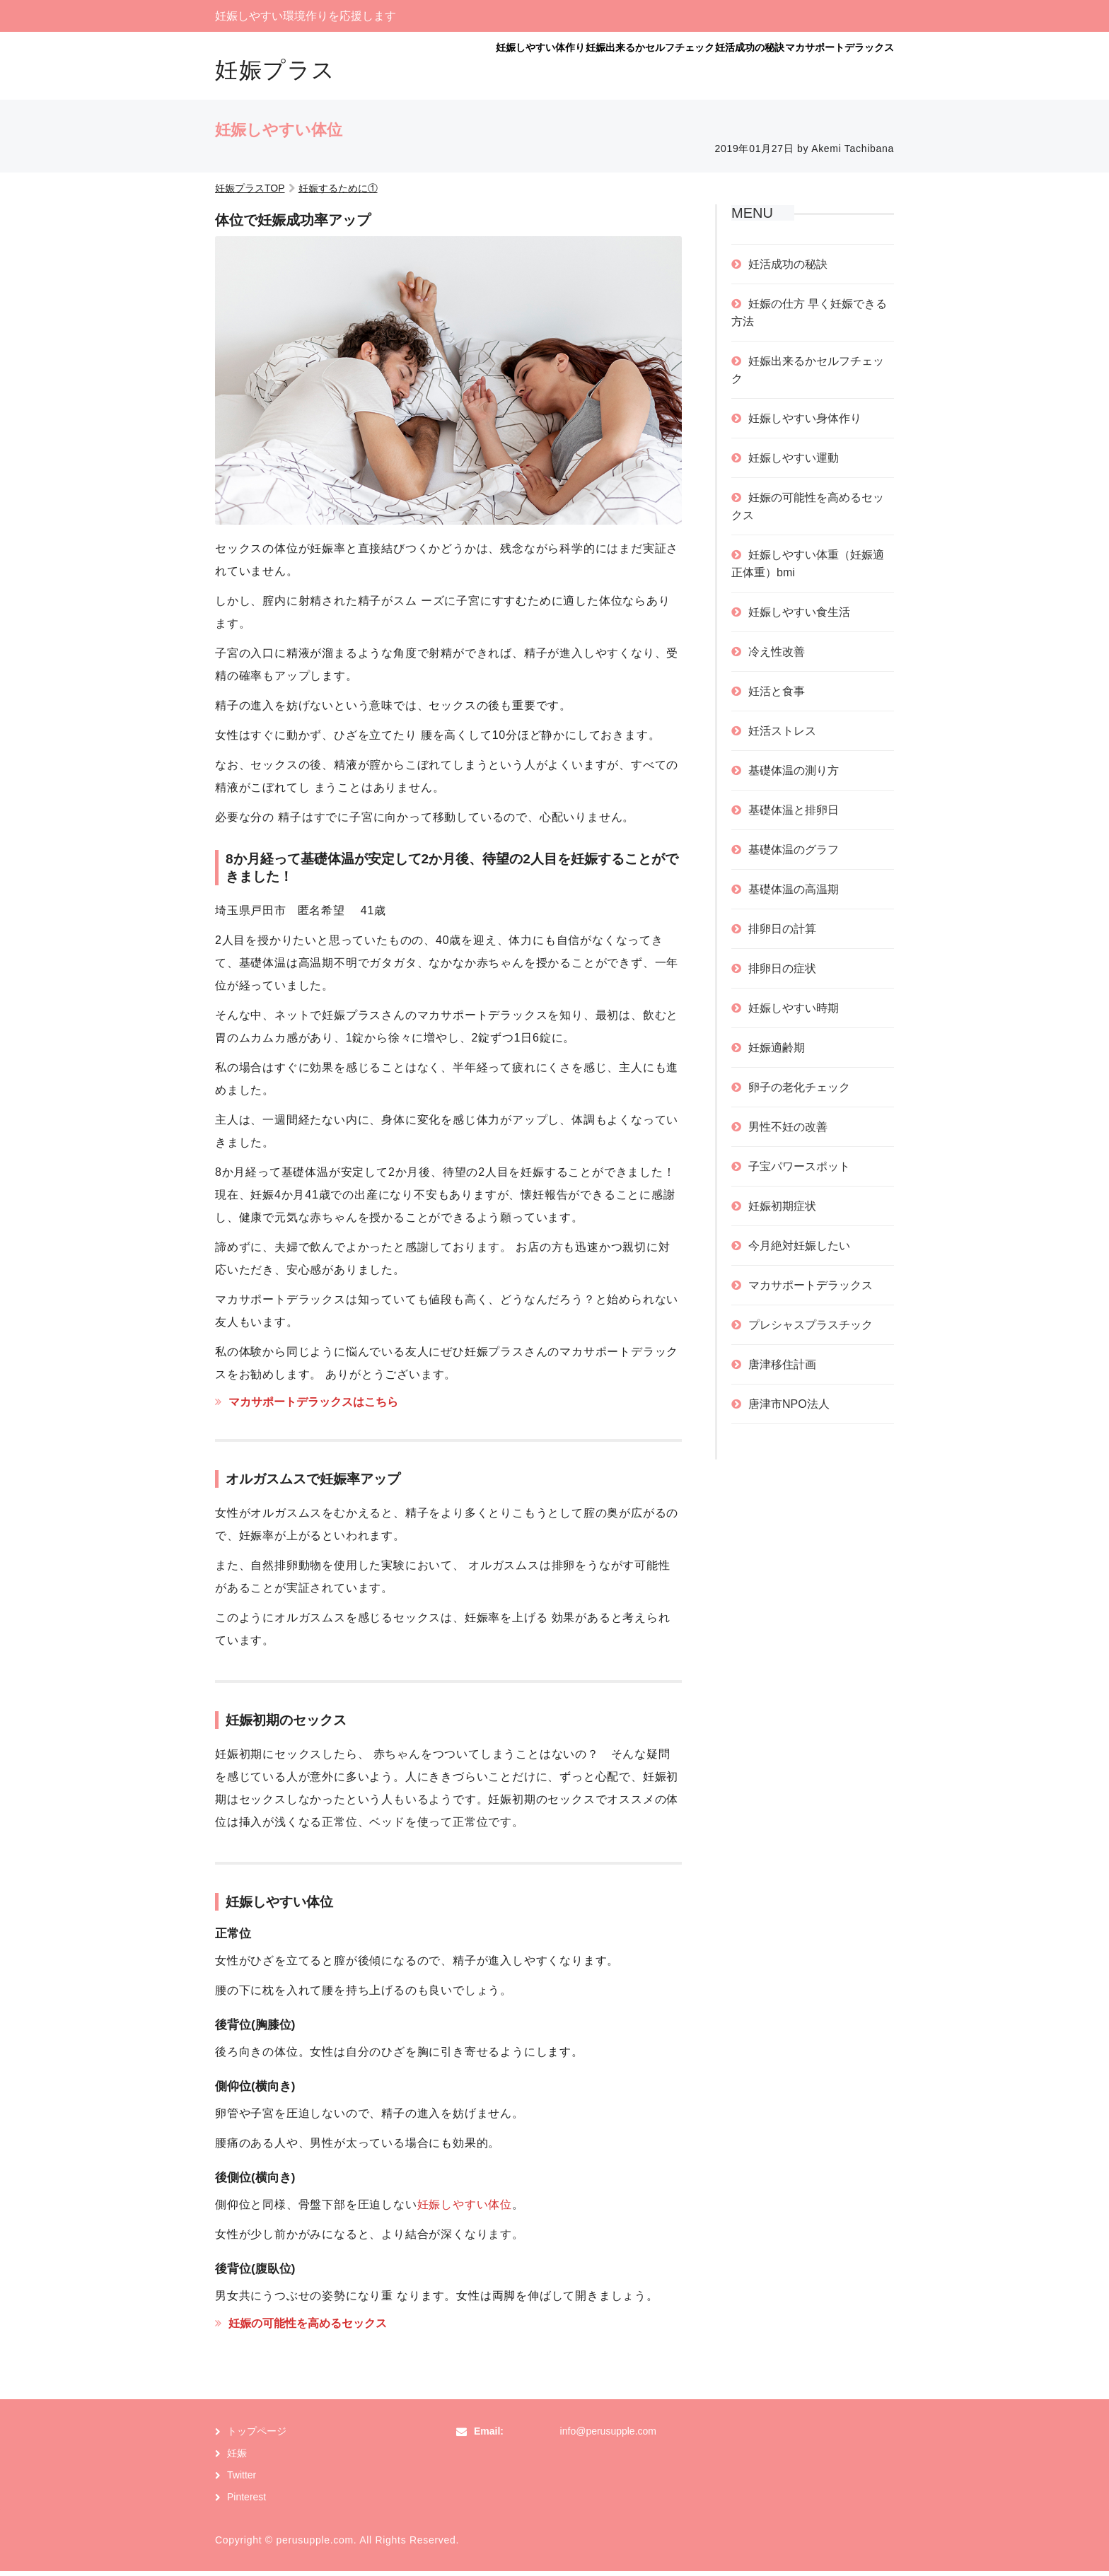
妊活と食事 (776, 696)
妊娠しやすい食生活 (799, 617)
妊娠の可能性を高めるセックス (307, 2328)
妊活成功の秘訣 (696, 69)
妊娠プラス (275, 70)
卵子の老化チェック (799, 1092)
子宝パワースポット (799, 1171)
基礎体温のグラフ (793, 855)
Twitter (241, 2479)
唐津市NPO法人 (789, 1409)
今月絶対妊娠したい (799, 1251)
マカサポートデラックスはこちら (313, 1407)
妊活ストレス (782, 736)
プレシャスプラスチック (810, 1330)
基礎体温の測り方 (793, 775)
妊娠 (237, 2458)
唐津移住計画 (782, 1369)
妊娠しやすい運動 (793, 463)
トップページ (256, 2436)
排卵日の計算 (782, 934)
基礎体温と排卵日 (793, 815)
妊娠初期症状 (782, 1211)
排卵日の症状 (782, 973)
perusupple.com (314, 2545)
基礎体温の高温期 (793, 894)
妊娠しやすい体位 (464, 2209)
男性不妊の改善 (788, 1132)
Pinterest (246, 2501)
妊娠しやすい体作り (417, 69)
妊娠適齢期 (776, 1053)
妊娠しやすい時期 (793, 1013)
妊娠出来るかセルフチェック (561, 69)
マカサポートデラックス (822, 69)
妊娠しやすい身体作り (804, 423)
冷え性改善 (776, 657)
